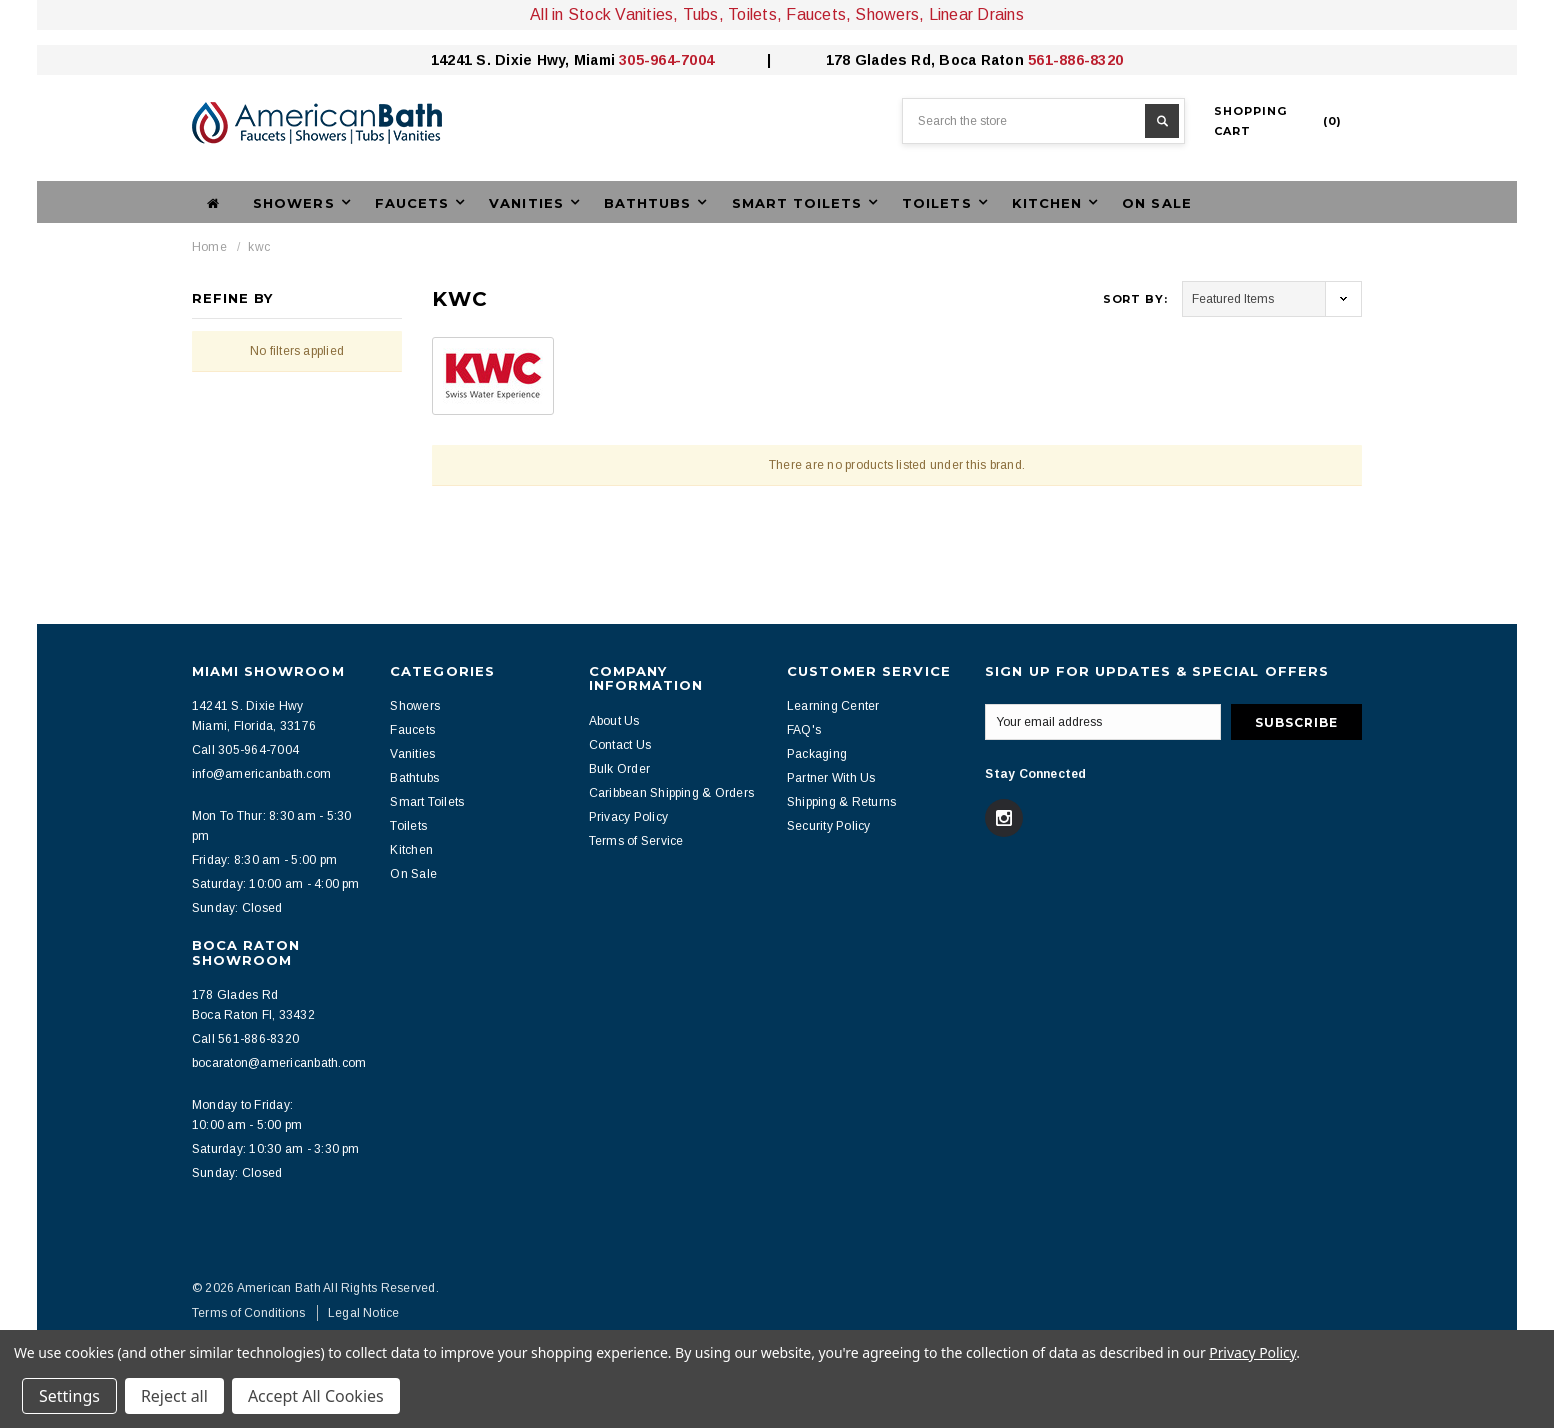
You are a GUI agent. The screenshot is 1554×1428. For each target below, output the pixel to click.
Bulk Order (619, 769)
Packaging (817, 754)
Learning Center (833, 706)
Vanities (412, 754)
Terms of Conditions (249, 1313)
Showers (415, 706)
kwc (259, 247)
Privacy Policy (628, 817)
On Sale (1156, 203)
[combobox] (1043, 121)
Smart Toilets (427, 802)
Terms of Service (636, 841)
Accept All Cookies (316, 1396)
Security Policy (829, 826)
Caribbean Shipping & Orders (671, 793)
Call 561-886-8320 (245, 1039)
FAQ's (804, 730)
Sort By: (1135, 299)
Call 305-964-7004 (245, 750)
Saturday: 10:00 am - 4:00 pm (276, 884)
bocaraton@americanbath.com (279, 1063)
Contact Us (620, 745)
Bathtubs (414, 778)
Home (209, 247)
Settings (69, 1396)
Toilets (408, 826)
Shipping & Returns (841, 802)
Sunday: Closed (237, 908)
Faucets (412, 730)
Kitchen (411, 850)
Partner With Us (831, 778)
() (1278, 121)
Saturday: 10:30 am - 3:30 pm (276, 1149)
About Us (614, 721)
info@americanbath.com (261, 774)
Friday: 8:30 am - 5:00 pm (264, 860)
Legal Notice (364, 1313)
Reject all (174, 1396)
